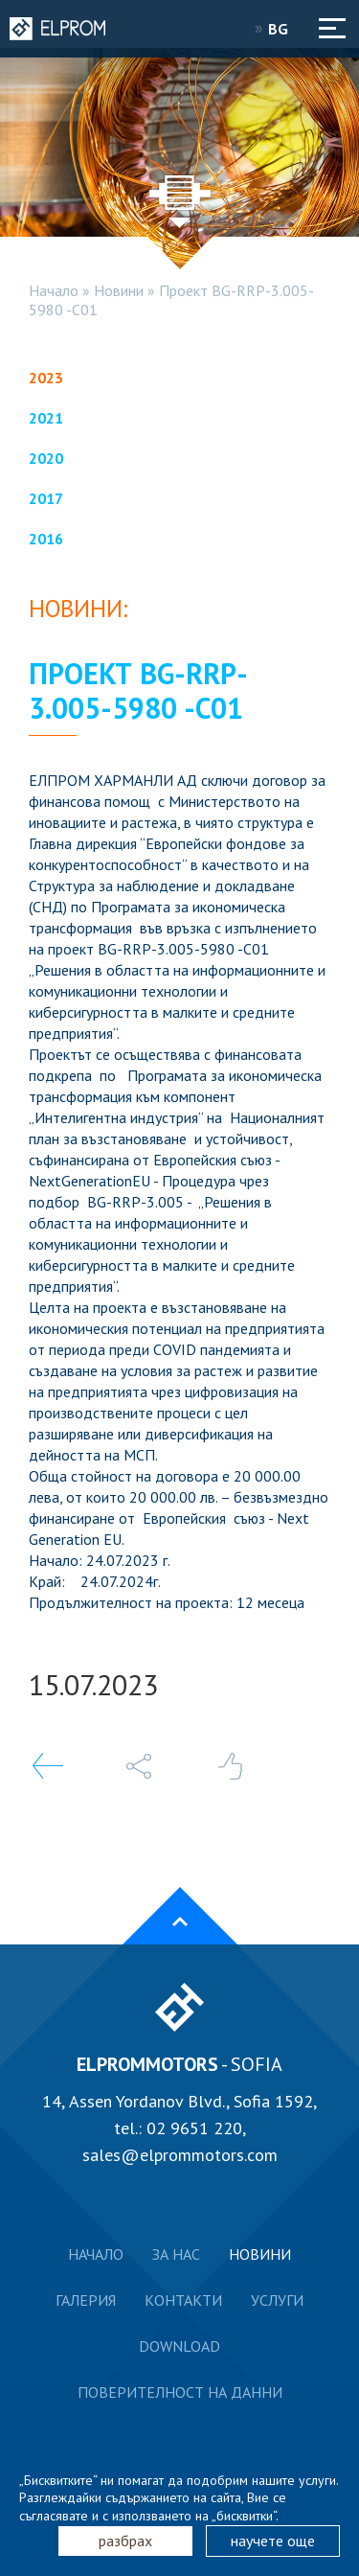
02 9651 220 (194, 2128)
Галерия (86, 2300)
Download (179, 2346)
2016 (46, 538)
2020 (46, 458)
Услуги (277, 2300)
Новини (119, 290)
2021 (46, 417)
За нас (176, 2254)
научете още (273, 2540)
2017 (46, 498)
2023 (46, 377)
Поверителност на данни (180, 2392)
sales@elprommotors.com (180, 2155)
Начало (54, 290)
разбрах (125, 2540)
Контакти (183, 2300)
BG (284, 28)
